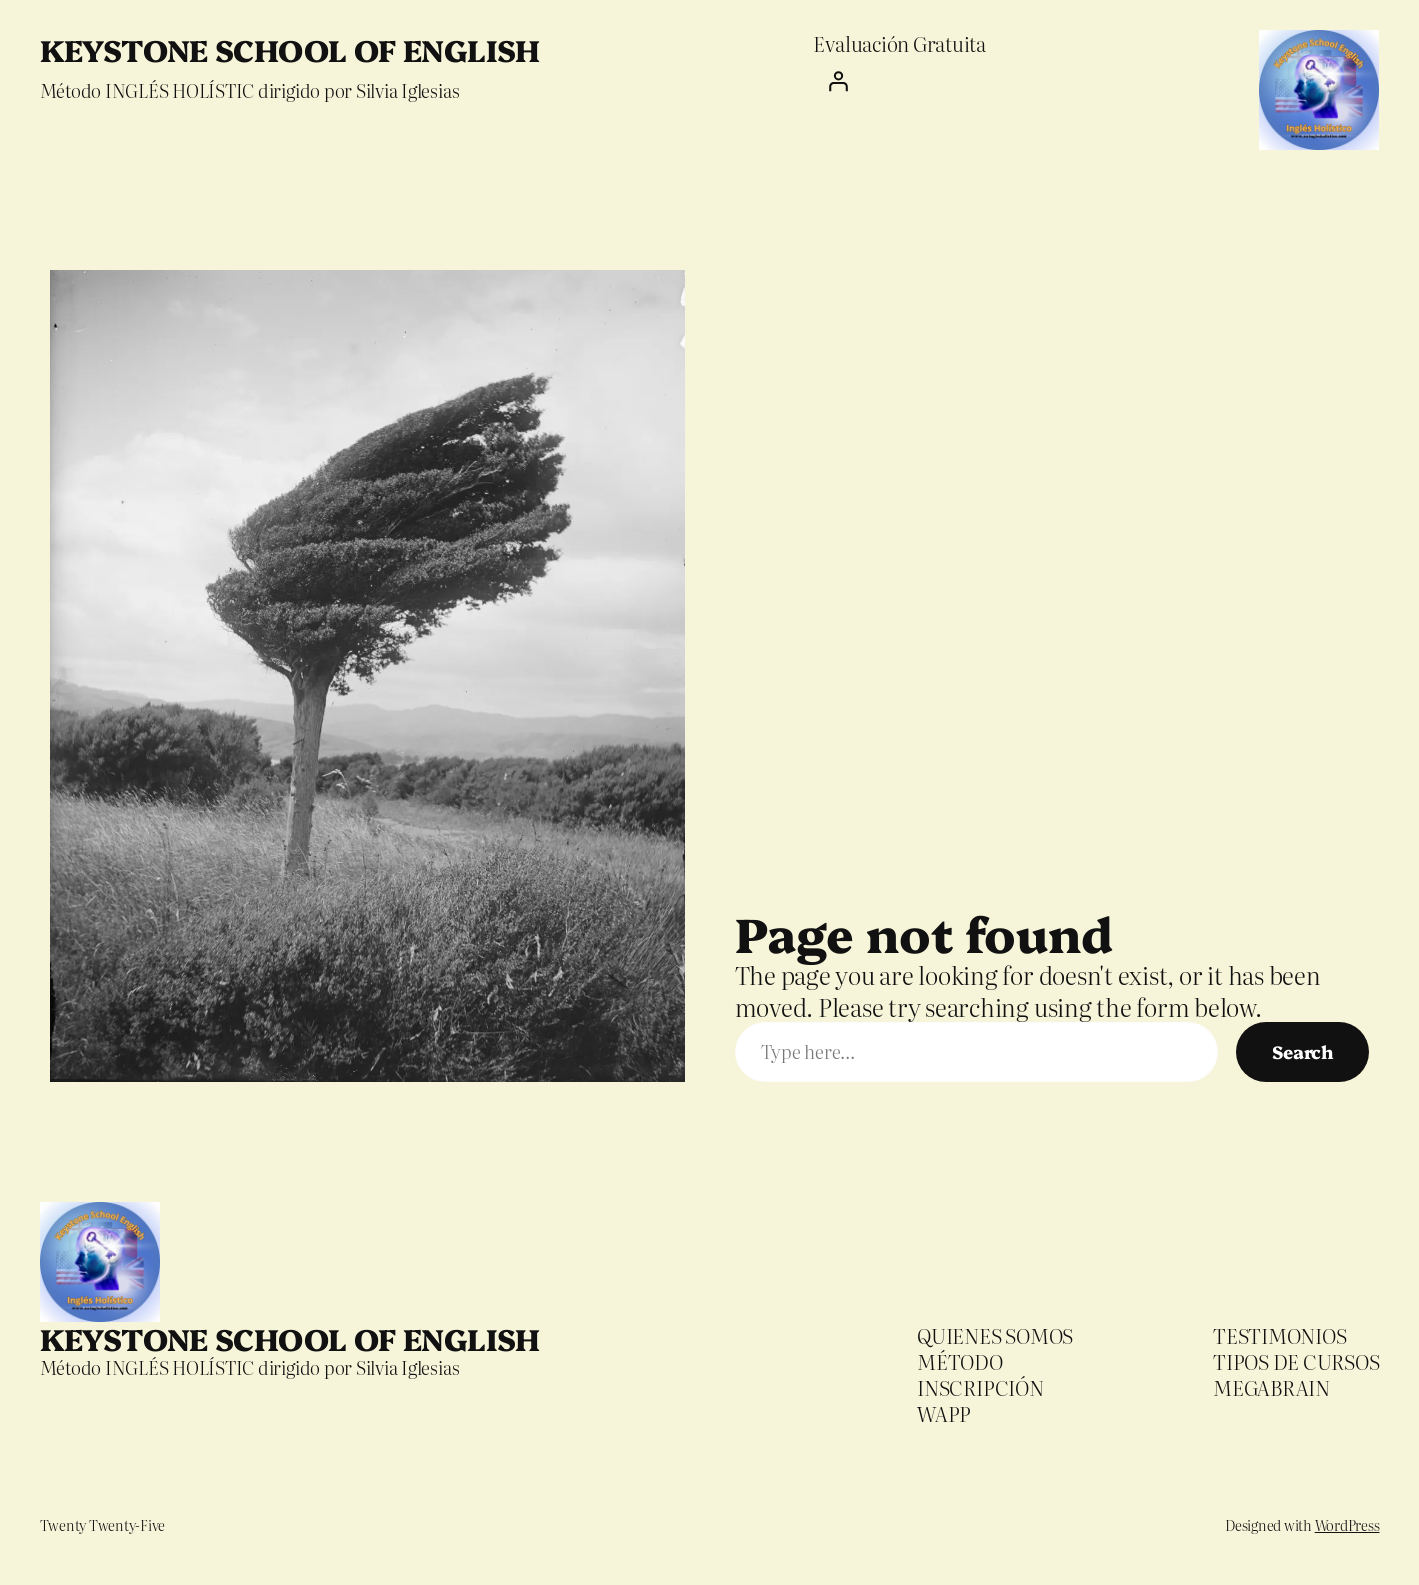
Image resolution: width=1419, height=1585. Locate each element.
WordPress (1347, 1525)
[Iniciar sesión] (899, 81)
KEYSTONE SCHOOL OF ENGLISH (290, 49)
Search (1302, 1051)
